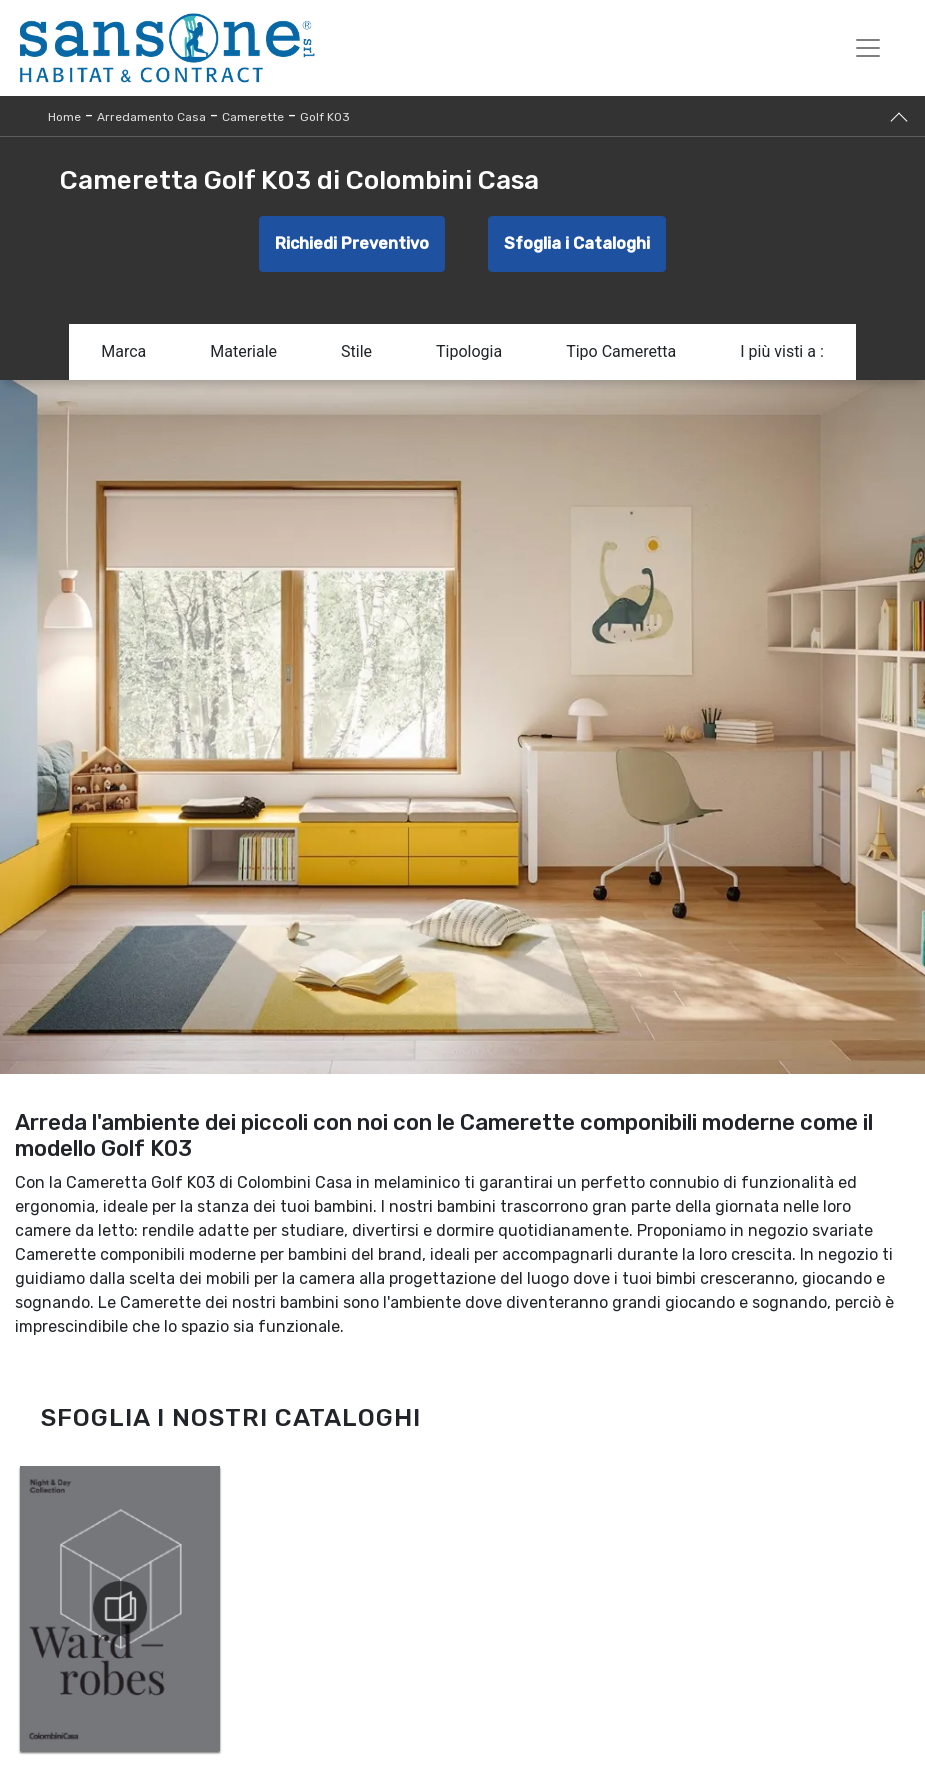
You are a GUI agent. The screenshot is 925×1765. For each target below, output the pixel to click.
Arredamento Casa (151, 117)
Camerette (253, 117)
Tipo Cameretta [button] (621, 351)
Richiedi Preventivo (352, 243)
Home (64, 117)
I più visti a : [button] (782, 351)
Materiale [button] (243, 351)
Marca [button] (123, 351)
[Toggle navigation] (868, 48)
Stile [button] (356, 351)
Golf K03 (325, 117)
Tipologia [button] (469, 351)
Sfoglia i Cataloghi (577, 243)
